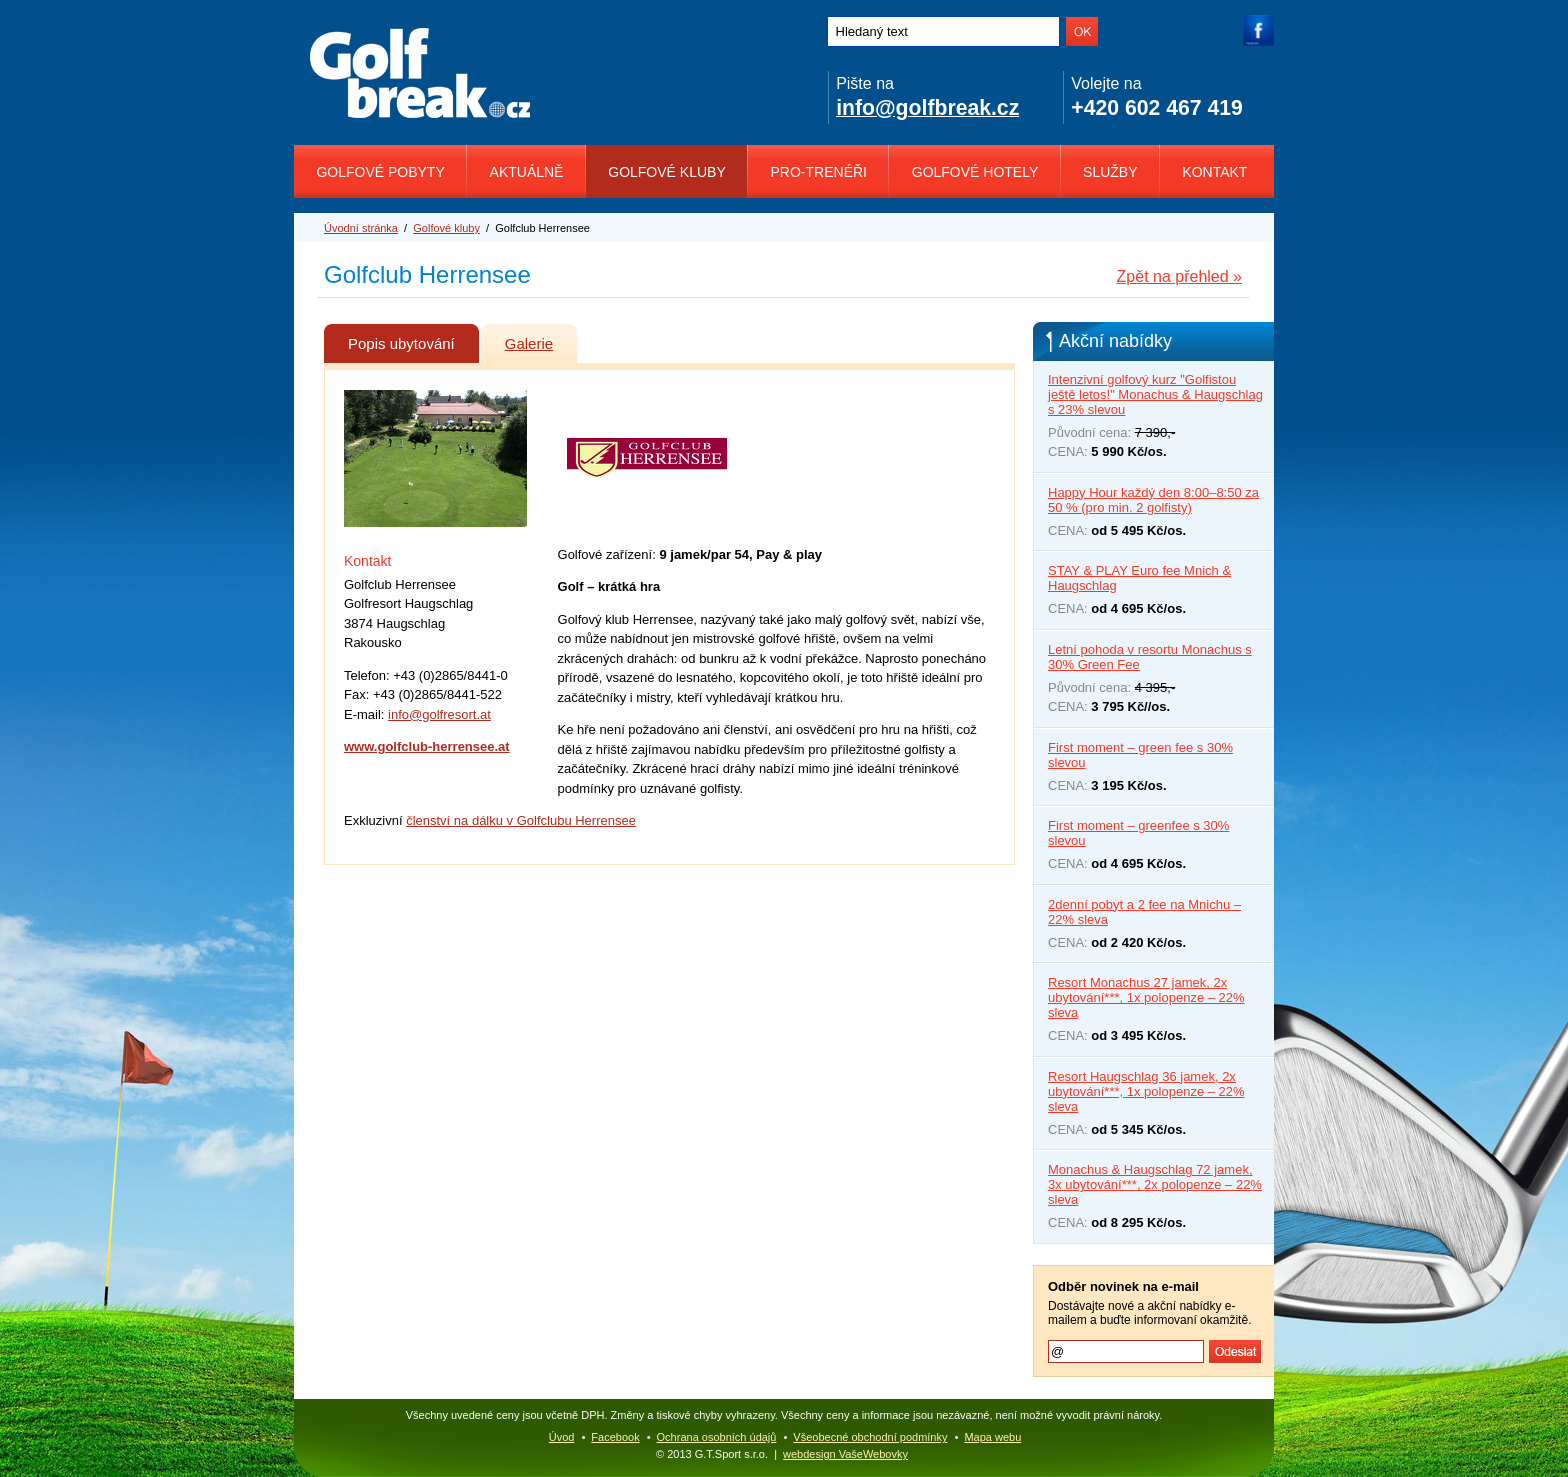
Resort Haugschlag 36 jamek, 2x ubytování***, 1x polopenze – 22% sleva (1146, 1091)
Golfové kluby (666, 172)
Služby (1110, 172)
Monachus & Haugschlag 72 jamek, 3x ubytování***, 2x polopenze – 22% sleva (1155, 1184)
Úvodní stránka (361, 228)
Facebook (615, 1437)
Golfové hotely (975, 172)
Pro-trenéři (819, 172)
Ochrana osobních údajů (717, 1437)
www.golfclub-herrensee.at (427, 746)
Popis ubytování (413, 338)
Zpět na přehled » (1179, 276)
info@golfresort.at (439, 714)
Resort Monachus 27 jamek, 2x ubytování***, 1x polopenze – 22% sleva (1146, 997)
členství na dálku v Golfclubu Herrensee (521, 820)
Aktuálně (527, 172)
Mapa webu (992, 1437)
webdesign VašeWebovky (845, 1454)
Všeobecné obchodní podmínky (870, 1437)
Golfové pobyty (380, 172)
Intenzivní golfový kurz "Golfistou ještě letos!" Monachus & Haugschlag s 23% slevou (1155, 394)
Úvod (562, 1437)
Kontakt (1214, 172)
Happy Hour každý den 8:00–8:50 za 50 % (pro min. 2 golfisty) (1153, 500)
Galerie (541, 338)
